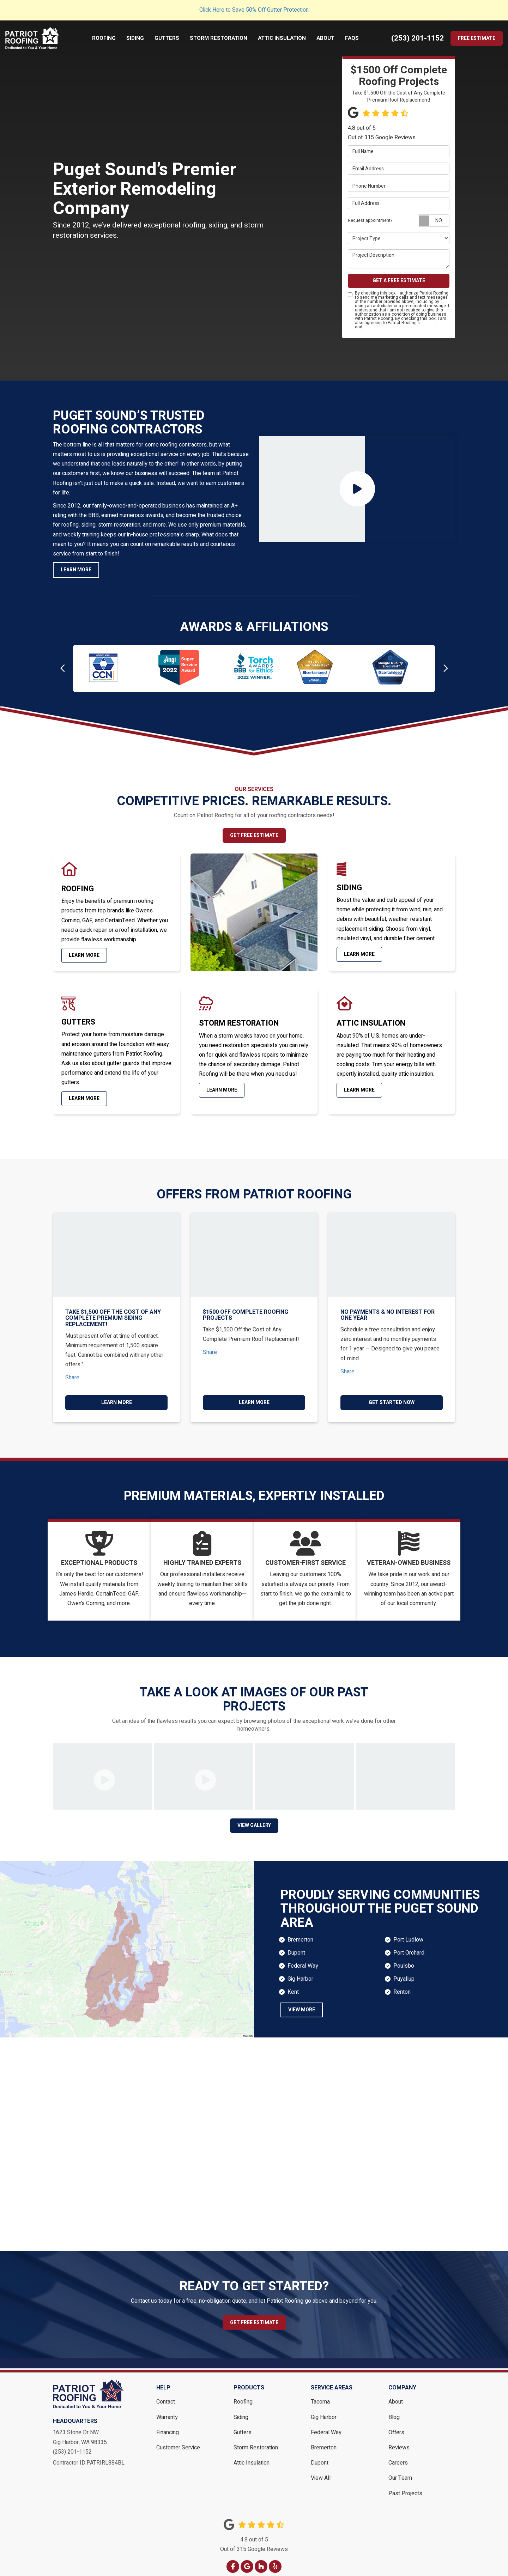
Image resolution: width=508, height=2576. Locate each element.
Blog (394, 2409)
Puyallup (404, 1971)
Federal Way (303, 1958)
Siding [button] (137, 38)
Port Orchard (408, 1945)
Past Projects (405, 2485)
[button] (63, 668)
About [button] (328, 38)
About (395, 2394)
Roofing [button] (106, 38)
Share (72, 1377)
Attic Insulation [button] (284, 38)
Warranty (167, 2409)
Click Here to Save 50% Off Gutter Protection (254, 10)
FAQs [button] (354, 38)
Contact (165, 2394)
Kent (293, 1984)
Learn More (76, 569)
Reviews (399, 2440)
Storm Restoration (256, 2440)
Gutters (243, 2424)
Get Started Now (392, 1401)
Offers (396, 2424)
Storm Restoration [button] (220, 38)
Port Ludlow (408, 1932)
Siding (241, 2409)
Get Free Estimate (254, 835)
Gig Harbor (300, 1971)
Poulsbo (403, 1958)
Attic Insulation (252, 2455)
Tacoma (320, 2394)
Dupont (296, 1945)
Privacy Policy (376, 327)
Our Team (400, 2470)
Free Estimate (476, 38)
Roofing (243, 2394)
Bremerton (300, 1932)
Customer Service (178, 2440)
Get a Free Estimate (399, 280)
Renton (402, 1984)
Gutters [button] (169, 38)
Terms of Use (434, 323)
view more (301, 2002)
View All (321, 2470)
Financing (167, 2424)
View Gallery (254, 1817)
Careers (398, 2455)
